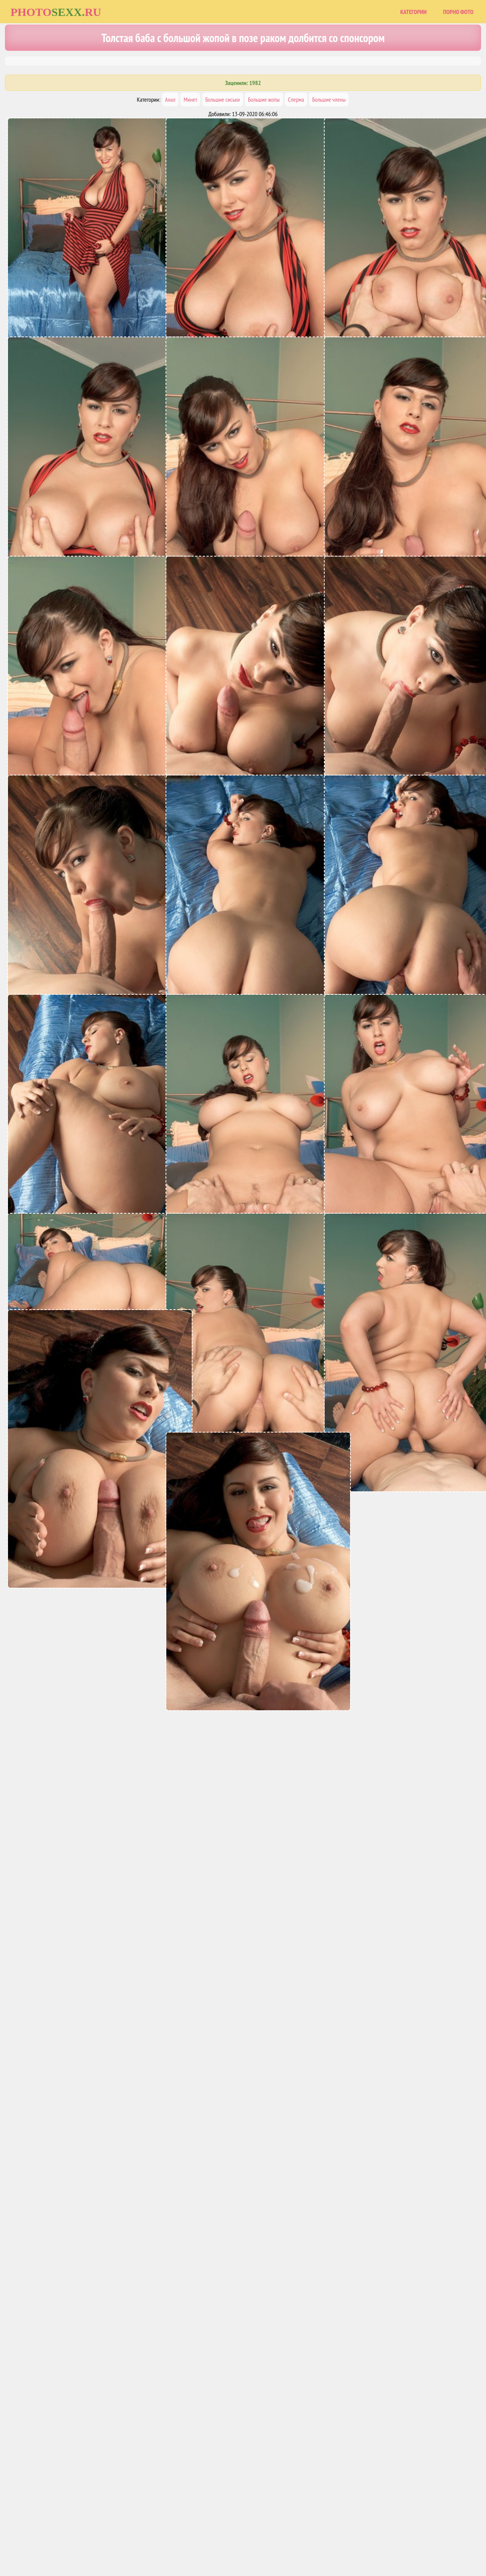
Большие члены (329, 99)
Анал (170, 99)
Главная (183, 2539)
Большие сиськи (222, 99)
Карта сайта (214, 2539)
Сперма (296, 99)
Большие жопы (264, 99)
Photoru (56, 12)
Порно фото (458, 12)
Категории (413, 12)
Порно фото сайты (256, 2539)
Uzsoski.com (298, 2539)
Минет (190, 99)
